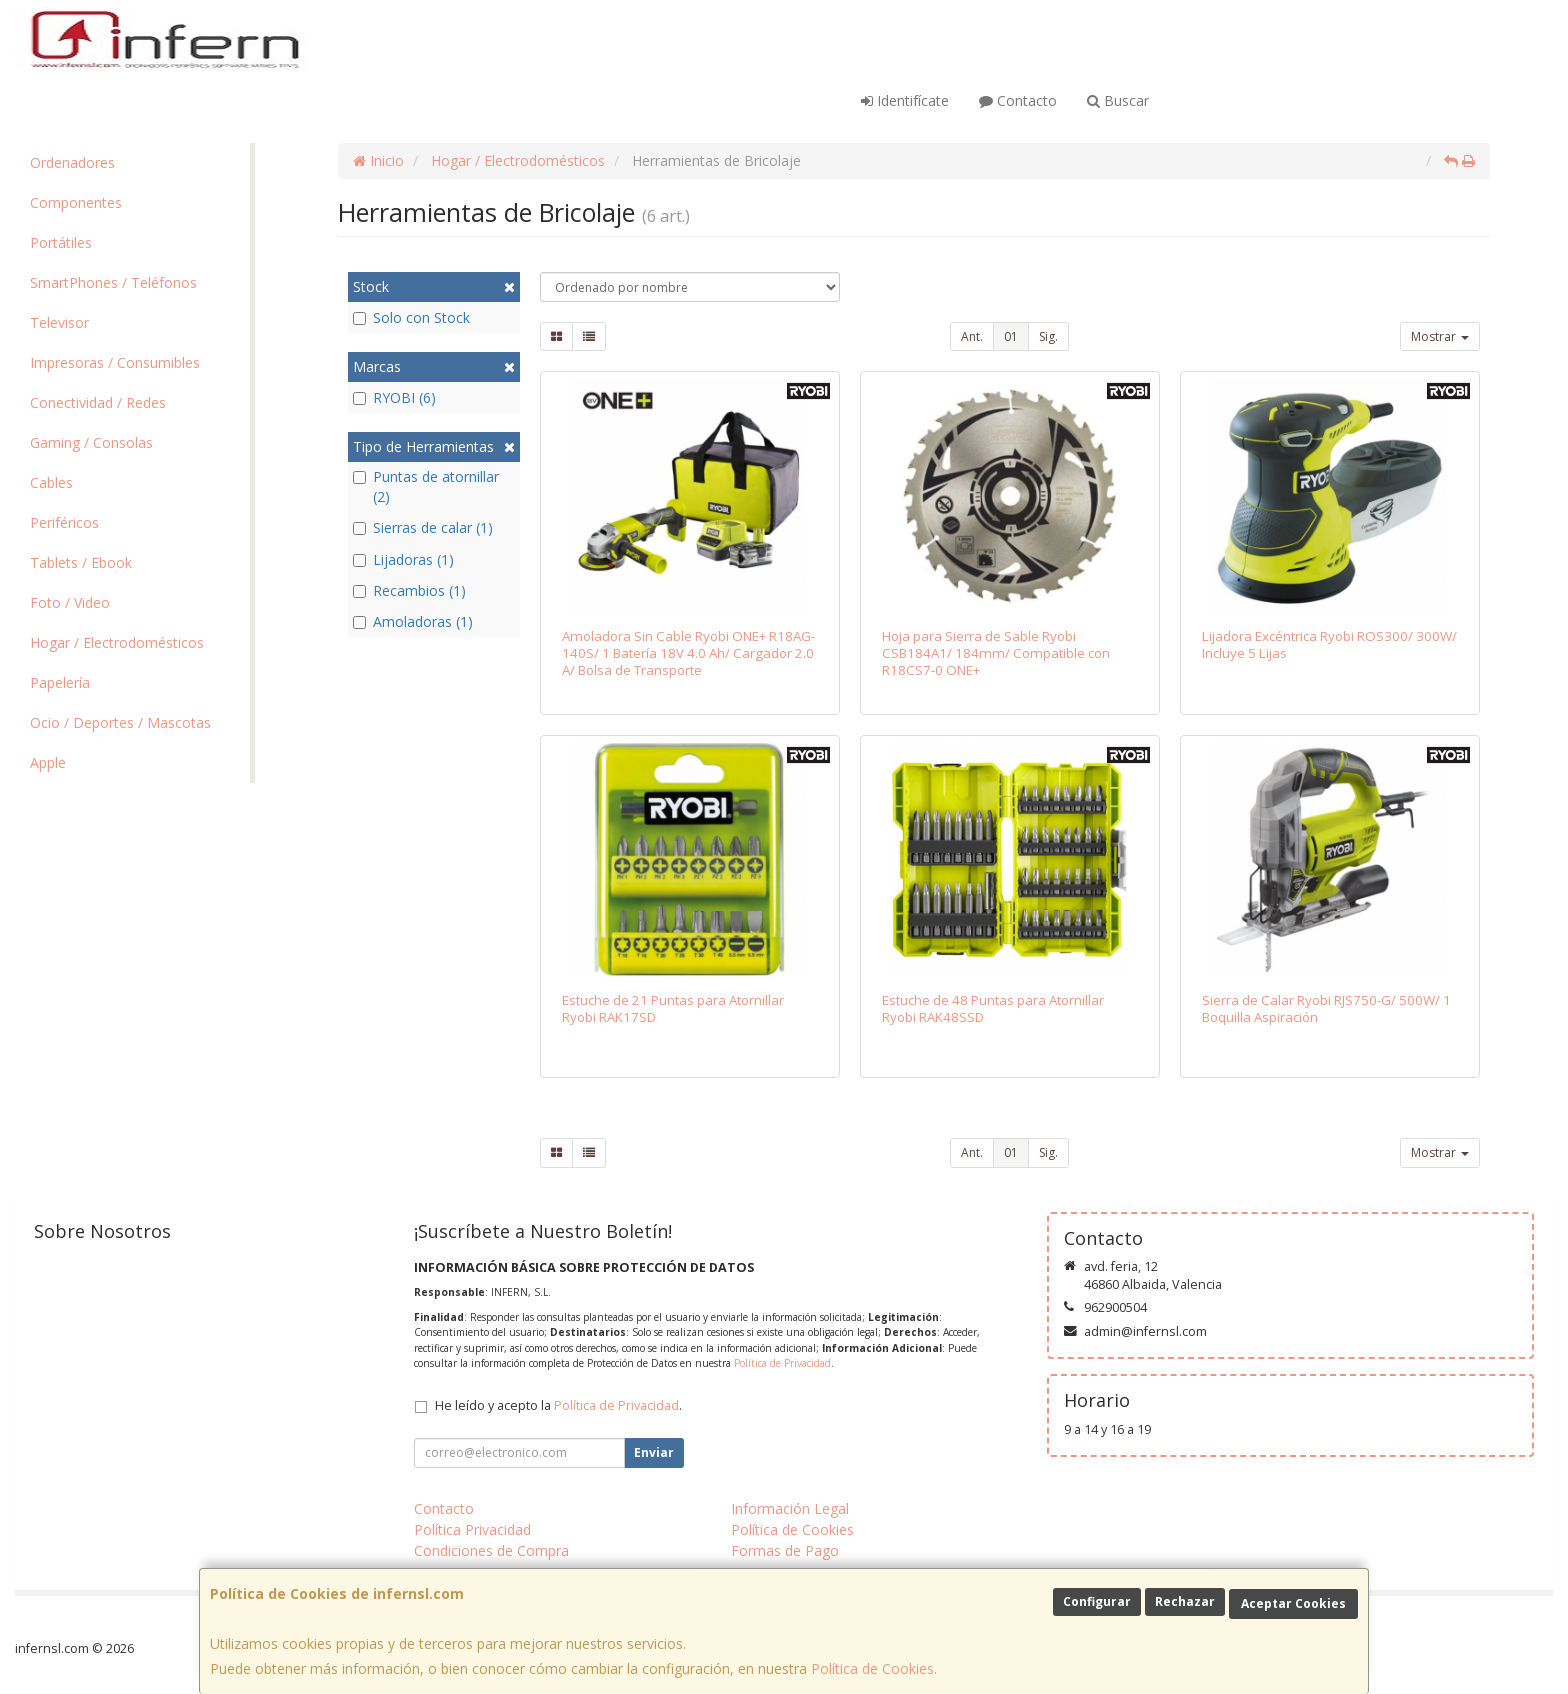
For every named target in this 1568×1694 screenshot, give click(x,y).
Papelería (60, 682)
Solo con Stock (411, 317)
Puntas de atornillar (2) (426, 486)
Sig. (1048, 336)
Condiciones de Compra (491, 1550)
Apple (48, 762)
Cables (51, 482)
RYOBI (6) (394, 397)
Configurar (1097, 1601)
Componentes (76, 202)
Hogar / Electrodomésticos (117, 642)
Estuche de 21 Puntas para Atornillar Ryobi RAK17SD (673, 1008)
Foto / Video (70, 602)
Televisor (59, 322)
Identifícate (905, 100)
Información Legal (790, 1508)
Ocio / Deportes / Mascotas (120, 722)
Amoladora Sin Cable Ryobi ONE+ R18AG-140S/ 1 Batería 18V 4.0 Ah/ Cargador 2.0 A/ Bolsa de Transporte (688, 653)
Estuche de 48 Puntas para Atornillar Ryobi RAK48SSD (993, 1008)
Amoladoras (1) (413, 621)
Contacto (1018, 100)
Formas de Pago (785, 1550)
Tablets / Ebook (81, 562)
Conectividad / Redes (98, 402)
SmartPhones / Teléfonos (113, 282)
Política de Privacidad (782, 1363)
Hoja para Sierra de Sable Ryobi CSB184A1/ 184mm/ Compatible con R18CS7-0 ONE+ (996, 653)
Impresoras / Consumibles (115, 362)
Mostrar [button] (1440, 336)
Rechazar (1185, 1601)
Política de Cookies (872, 1668)
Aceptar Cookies (1293, 1603)
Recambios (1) (409, 590)
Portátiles (61, 242)
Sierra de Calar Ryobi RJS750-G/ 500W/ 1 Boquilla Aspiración (1326, 1008)
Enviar (654, 1452)
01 (1011, 336)
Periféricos (64, 522)
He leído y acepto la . (558, 1405)
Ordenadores (72, 162)
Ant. (972, 336)
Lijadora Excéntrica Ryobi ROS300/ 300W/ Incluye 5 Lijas (1329, 644)
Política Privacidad (472, 1529)
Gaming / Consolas (91, 442)
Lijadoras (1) (403, 559)
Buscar (1118, 100)
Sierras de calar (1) (423, 527)
